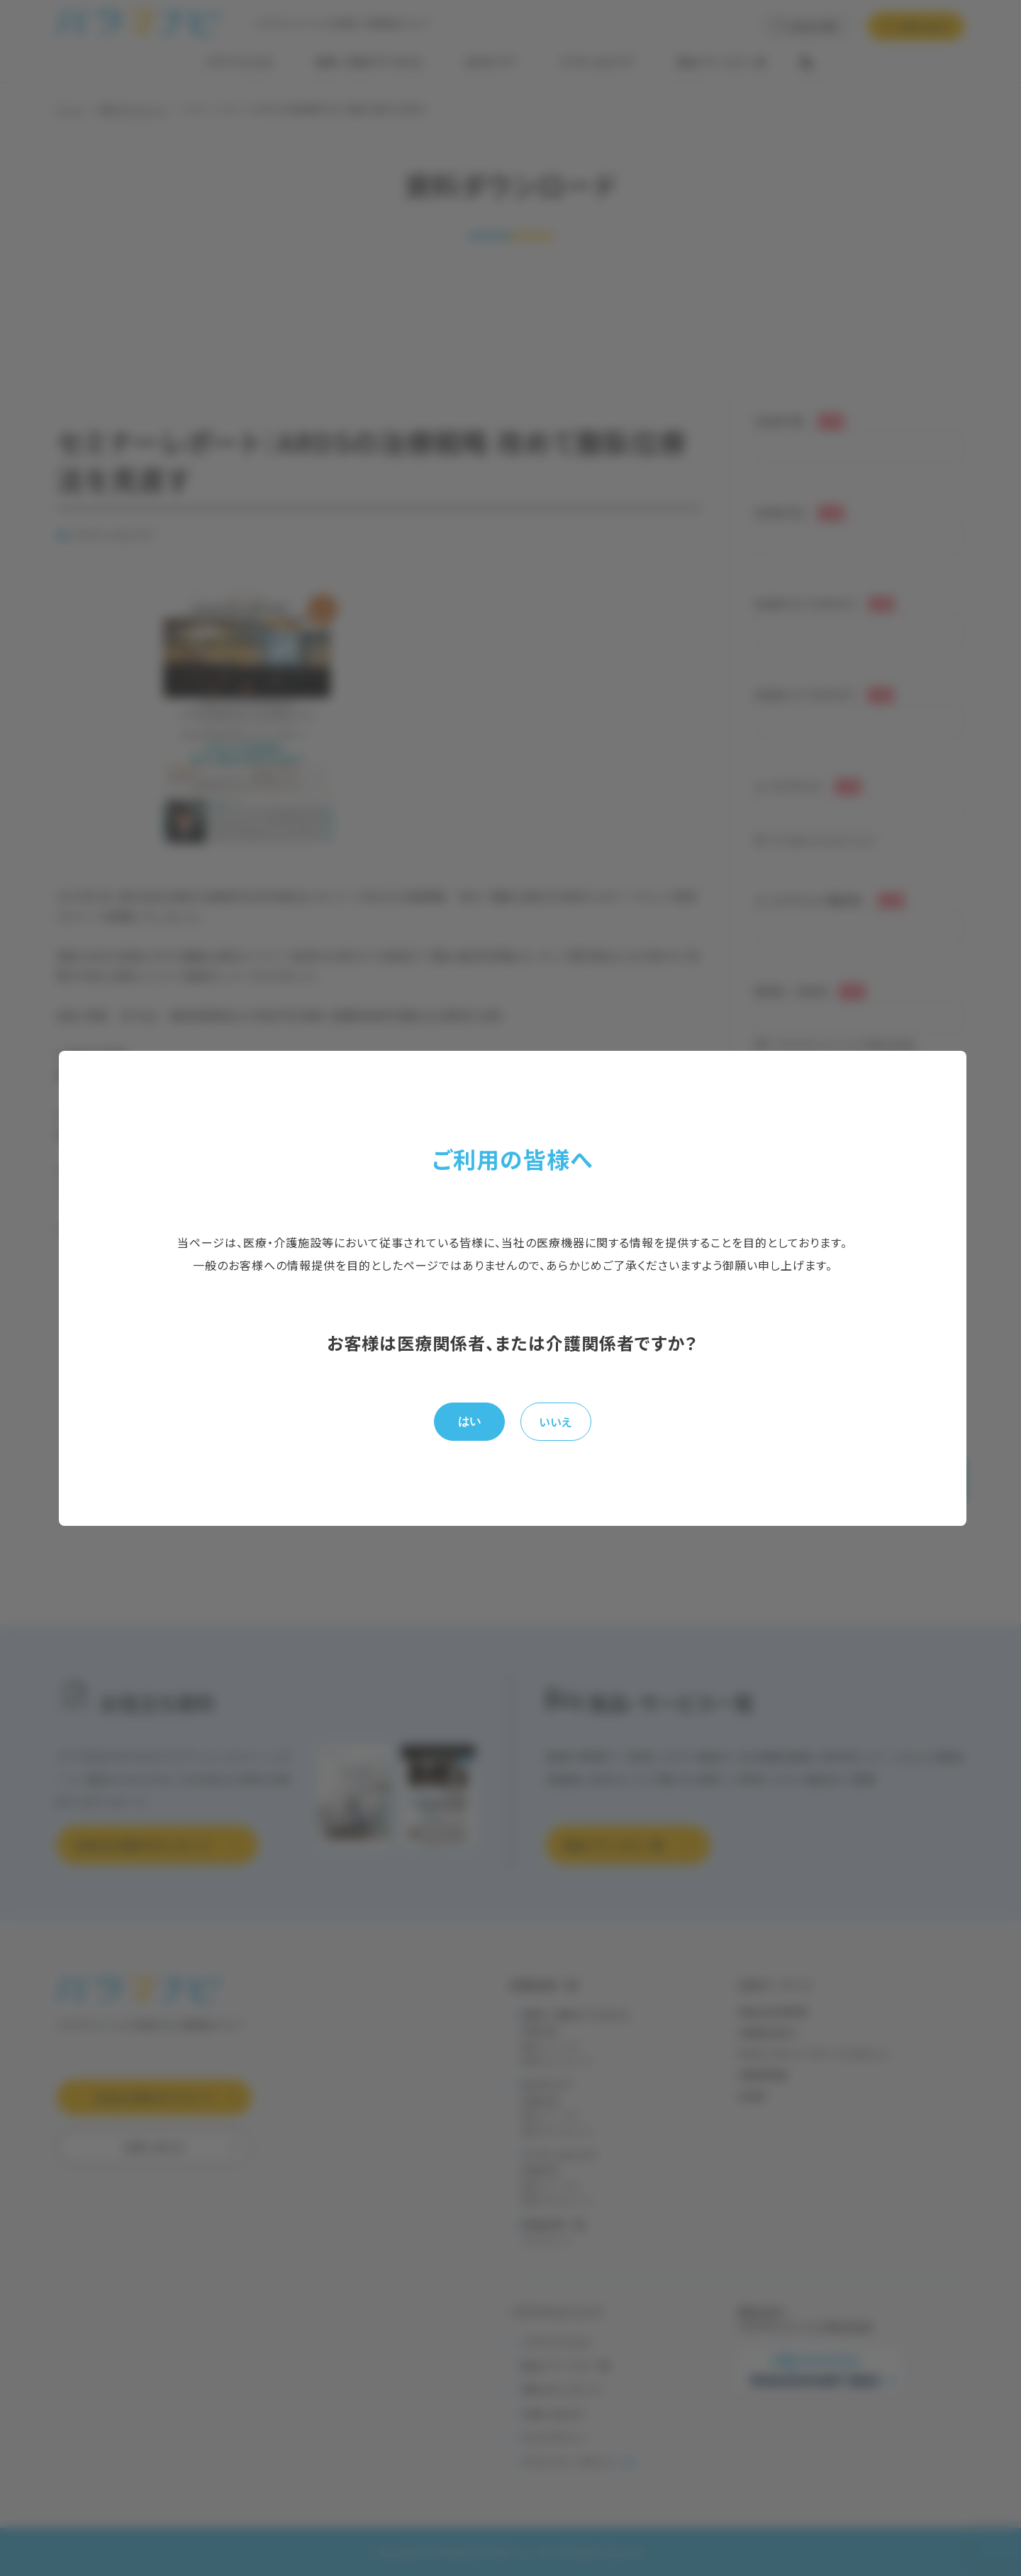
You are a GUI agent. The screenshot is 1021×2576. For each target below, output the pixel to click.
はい (469, 1421)
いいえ (555, 1421)
